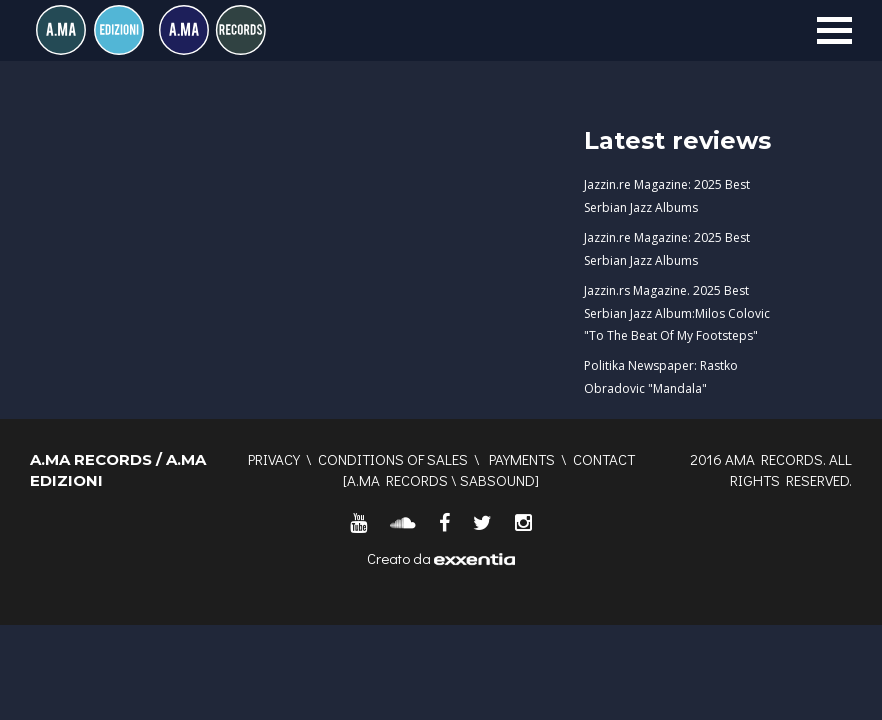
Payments (522, 459)
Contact (604, 459)
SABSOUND (497, 480)
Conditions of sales (393, 459)
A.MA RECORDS (397, 480)
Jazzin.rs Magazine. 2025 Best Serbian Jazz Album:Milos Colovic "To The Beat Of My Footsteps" (677, 313)
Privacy (274, 459)
